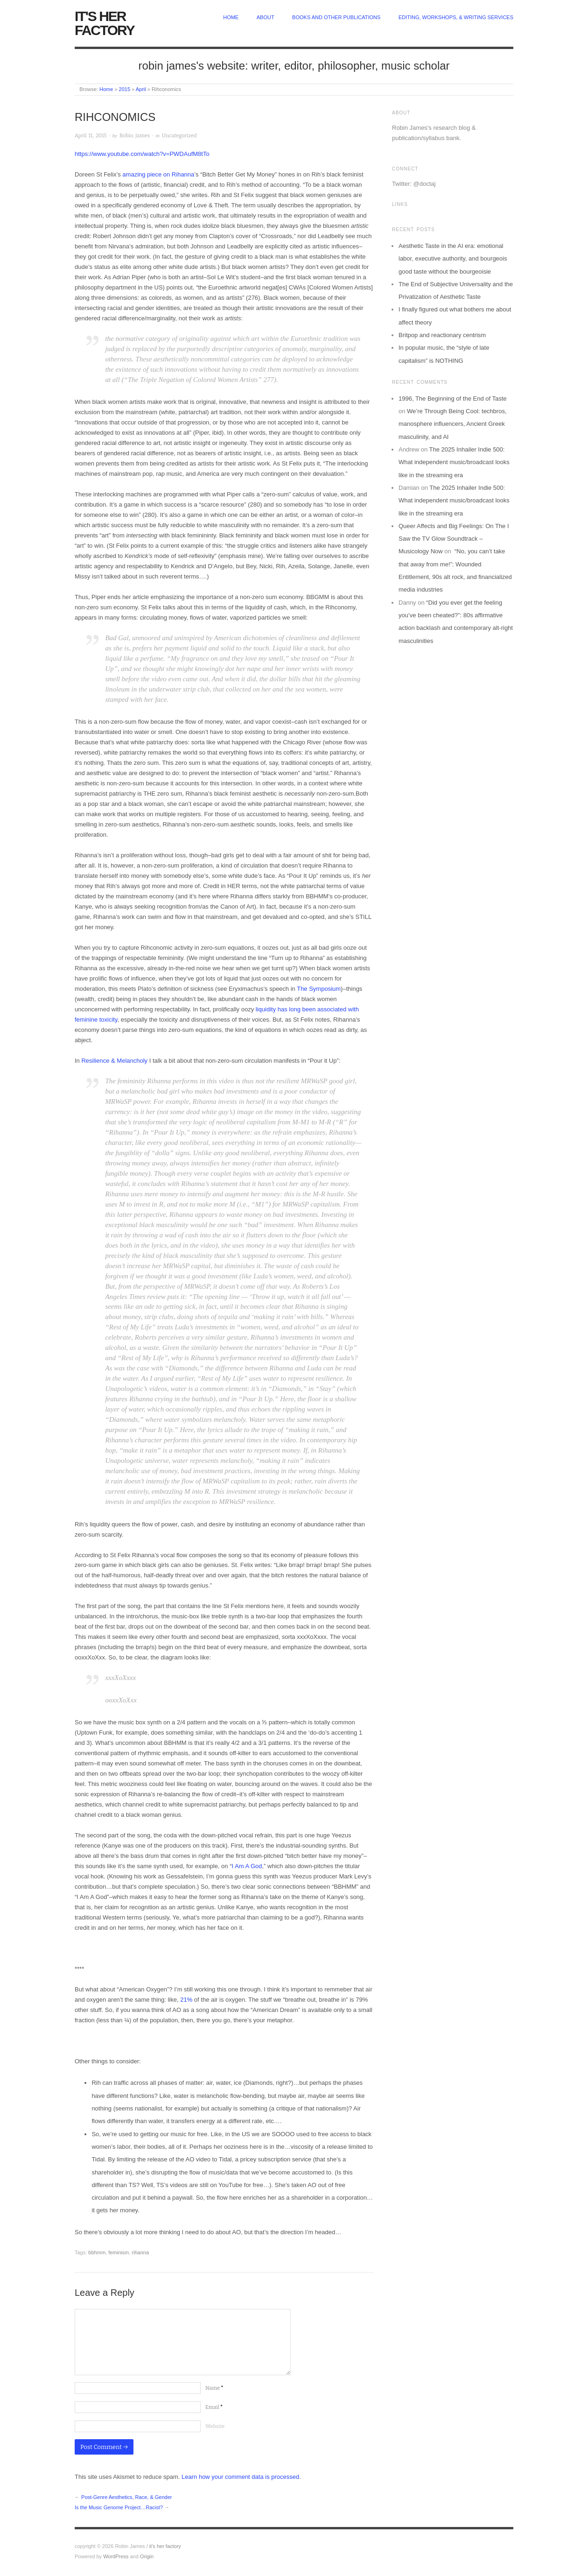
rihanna (140, 2252)
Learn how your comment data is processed (240, 2476)
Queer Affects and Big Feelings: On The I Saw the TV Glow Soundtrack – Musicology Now (454, 538)
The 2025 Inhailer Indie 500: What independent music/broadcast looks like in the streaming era (454, 462)
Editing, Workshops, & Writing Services (456, 17)
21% (186, 1999)
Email (214, 2407)
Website (214, 2426)
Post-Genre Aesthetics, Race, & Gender (126, 2497)
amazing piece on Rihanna (158, 174)
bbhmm (96, 2252)
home (230, 17)
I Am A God (246, 1866)
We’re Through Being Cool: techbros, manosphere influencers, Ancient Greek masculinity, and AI (453, 424)
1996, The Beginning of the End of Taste (453, 398)
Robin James (134, 136)
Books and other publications (336, 17)
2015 (124, 89)
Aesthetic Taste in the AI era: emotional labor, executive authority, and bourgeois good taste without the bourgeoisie (453, 258)
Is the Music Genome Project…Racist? (119, 2507)
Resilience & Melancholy (114, 1060)
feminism (118, 2252)
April (141, 89)
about (265, 17)
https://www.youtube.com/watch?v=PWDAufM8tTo (142, 153)
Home (106, 89)
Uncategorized (179, 136)
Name (214, 2388)
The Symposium (319, 988)
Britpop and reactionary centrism (442, 335)
